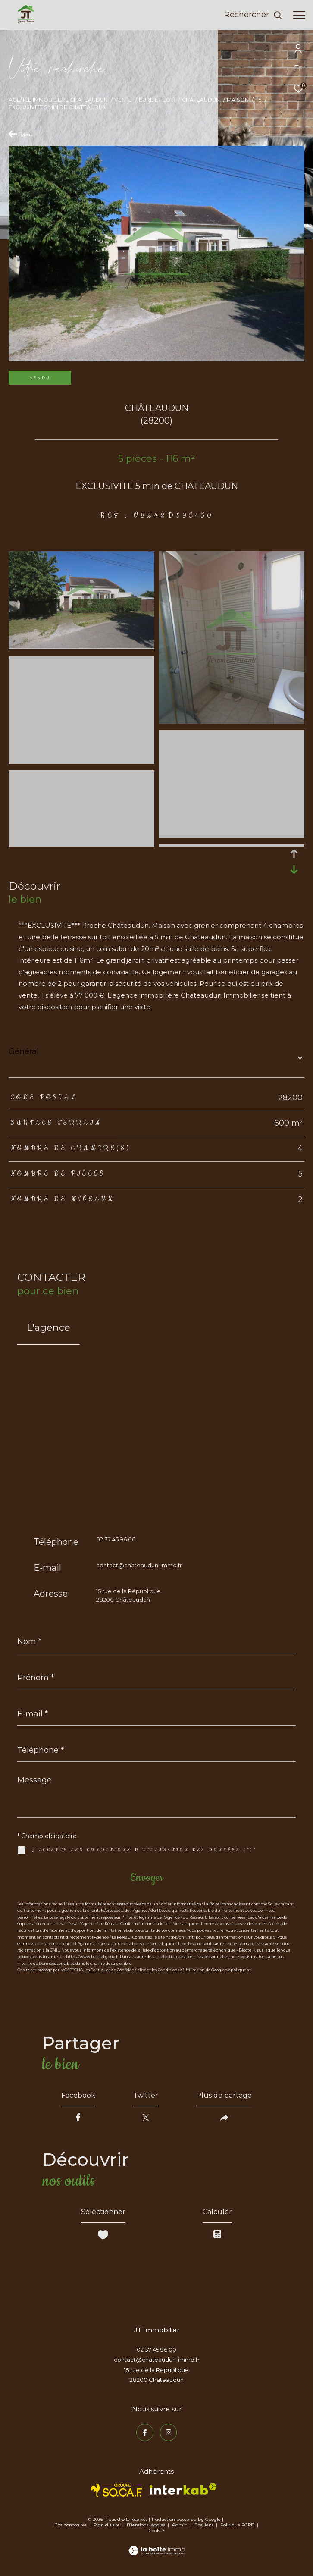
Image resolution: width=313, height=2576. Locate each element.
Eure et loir (157, 100)
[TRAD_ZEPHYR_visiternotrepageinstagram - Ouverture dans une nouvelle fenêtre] (168, 2432)
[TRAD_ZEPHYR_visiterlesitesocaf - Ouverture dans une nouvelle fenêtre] (116, 2490)
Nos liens (204, 2525)
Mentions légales (146, 2525)
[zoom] (81, 646)
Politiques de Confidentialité (118, 1969)
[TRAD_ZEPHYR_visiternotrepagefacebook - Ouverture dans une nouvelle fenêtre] (144, 2432)
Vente (123, 100)
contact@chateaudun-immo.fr (139, 1565)
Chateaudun (201, 100)
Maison (238, 100)
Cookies (157, 2530)
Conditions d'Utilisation (181, 1969)
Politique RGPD (237, 2525)
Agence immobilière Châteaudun (58, 100)
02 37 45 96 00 (116, 1539)
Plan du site (107, 2525)
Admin (180, 2525)
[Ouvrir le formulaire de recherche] (253, 15)
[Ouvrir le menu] (299, 15)
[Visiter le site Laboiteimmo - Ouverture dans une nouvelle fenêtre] (156, 2545)
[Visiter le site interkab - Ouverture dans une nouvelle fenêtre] (183, 2489)
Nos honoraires (70, 2525)
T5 (258, 100)
